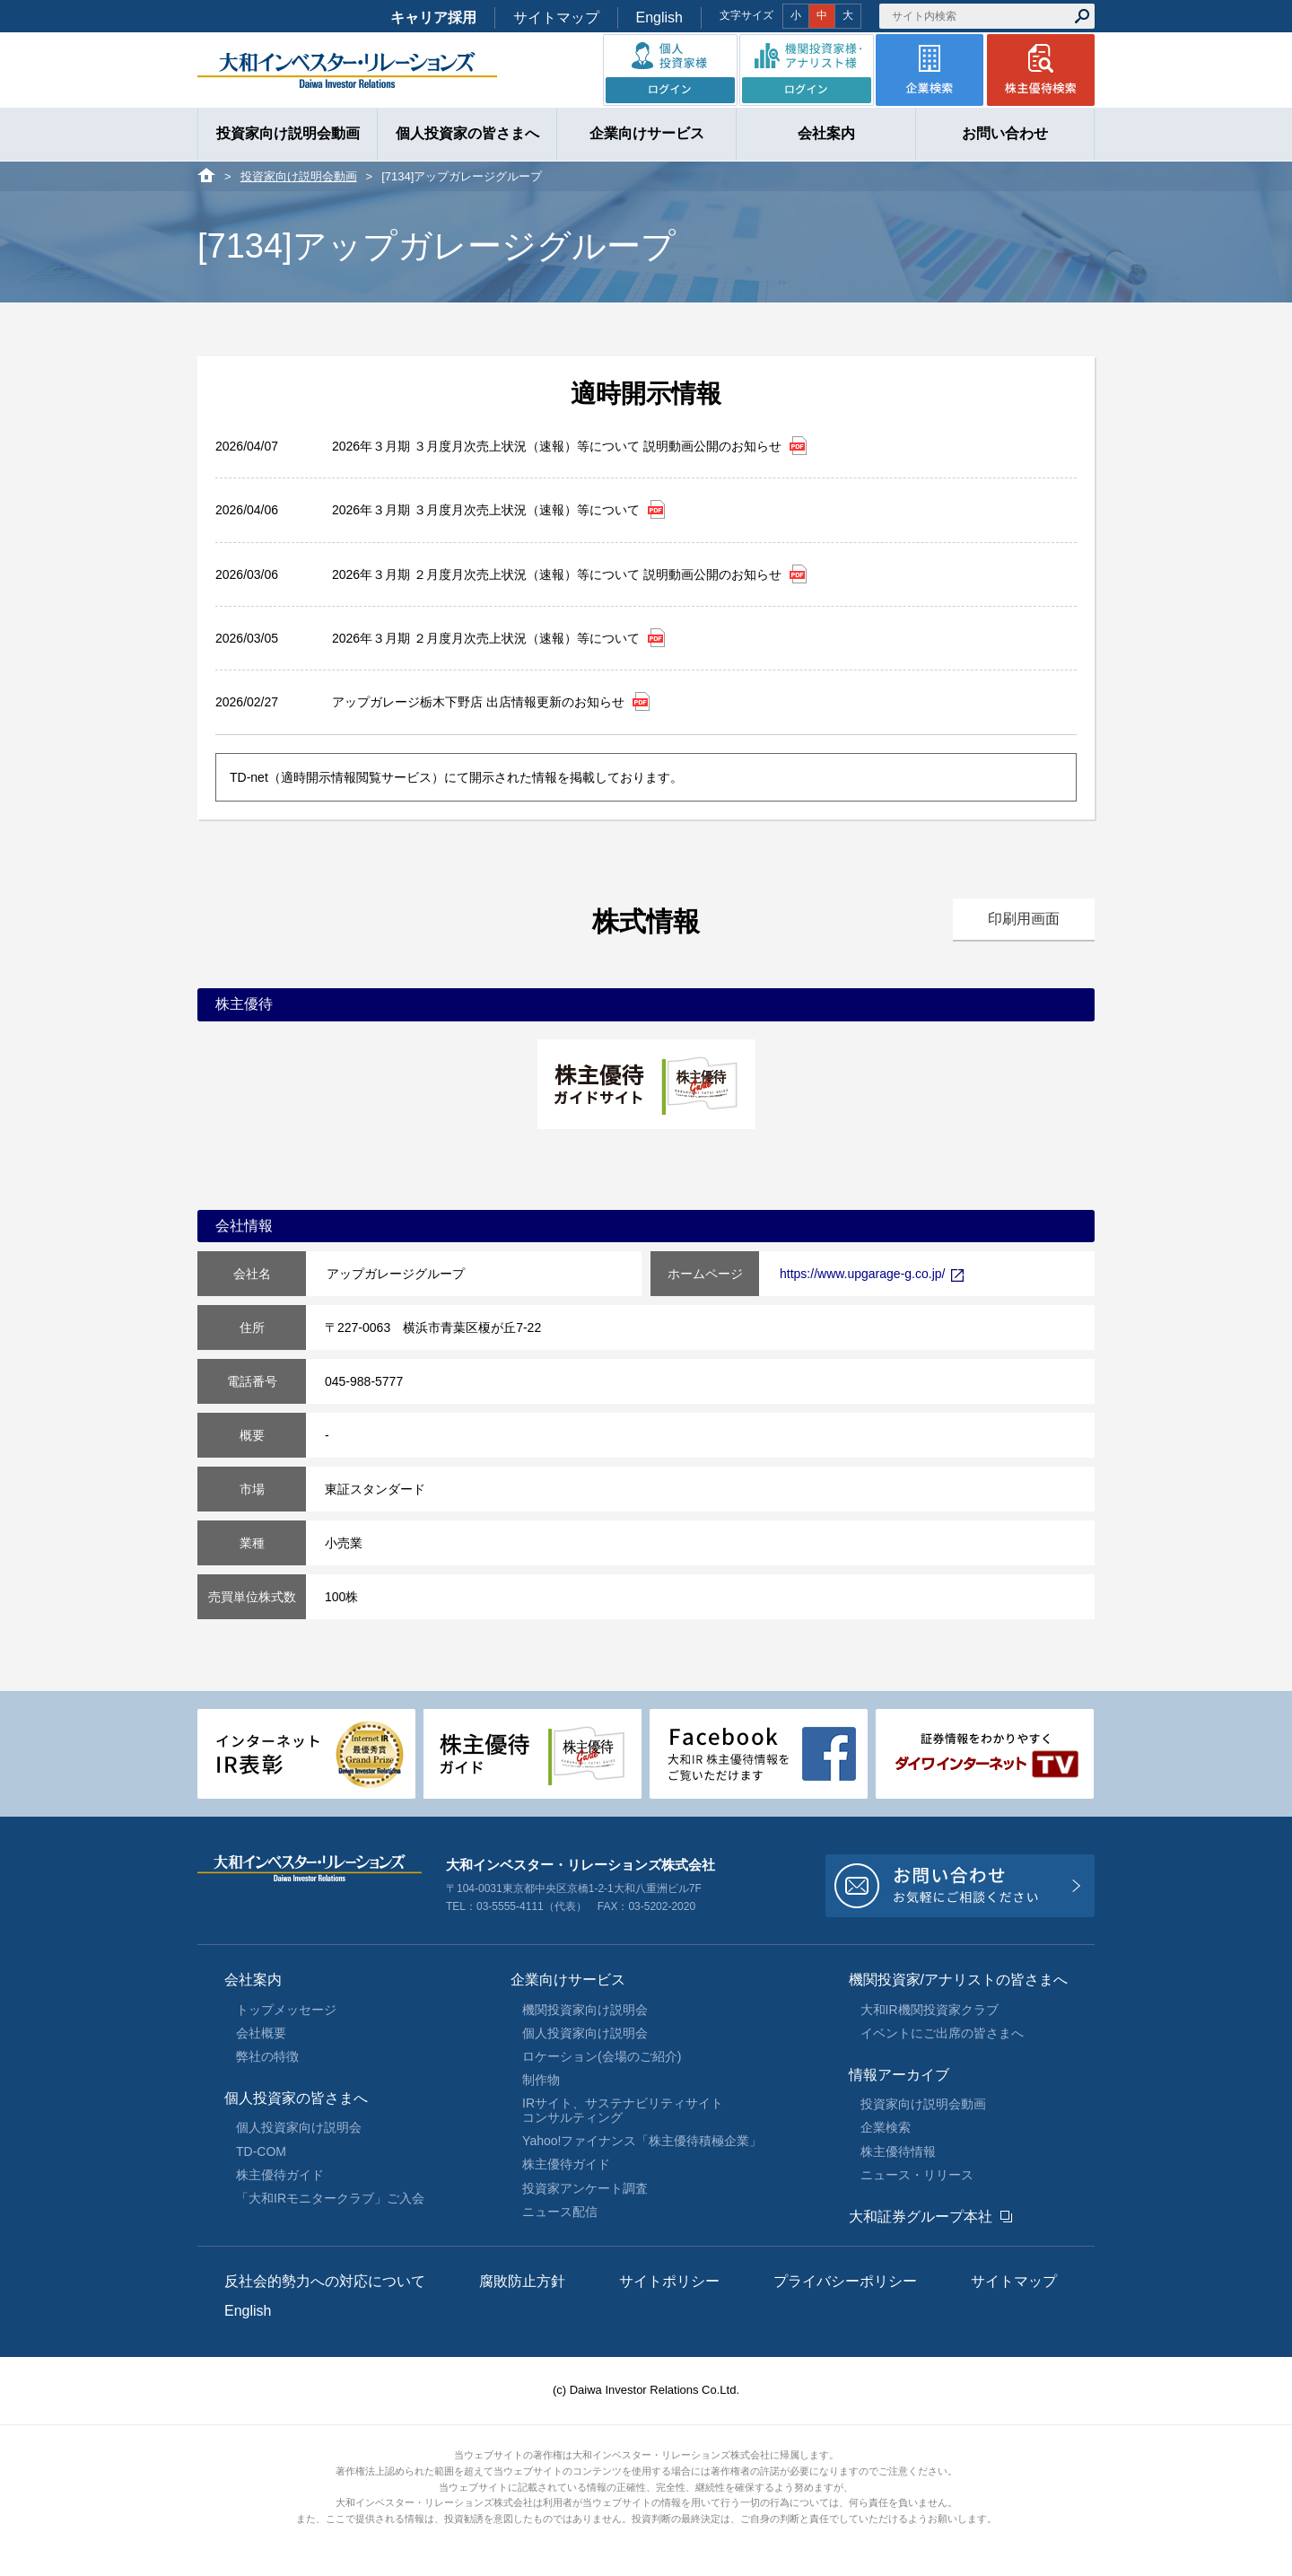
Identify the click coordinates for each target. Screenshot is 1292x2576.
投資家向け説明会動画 (298, 176)
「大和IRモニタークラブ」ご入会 (330, 2198)
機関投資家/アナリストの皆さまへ (958, 1979)
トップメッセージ (286, 2009)
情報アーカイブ (899, 2074)
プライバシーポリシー (845, 2281)
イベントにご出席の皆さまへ (942, 2033)
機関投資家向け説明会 (585, 2009)
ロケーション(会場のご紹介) (601, 2056)
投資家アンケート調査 (585, 2188)
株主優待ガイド (280, 2175)
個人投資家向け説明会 (299, 2127)
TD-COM (261, 2151)
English (659, 17)
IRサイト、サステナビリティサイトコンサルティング (622, 2110)
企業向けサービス (568, 1979)
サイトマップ (556, 17)
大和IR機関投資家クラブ (929, 2009)
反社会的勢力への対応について (324, 2281)
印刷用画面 (1024, 918)
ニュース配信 (560, 2211)
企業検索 (885, 2127)
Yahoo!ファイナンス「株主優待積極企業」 (642, 2141)
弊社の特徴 (267, 2056)
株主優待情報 (898, 2151)
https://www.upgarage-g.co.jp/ (872, 1273)
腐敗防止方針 (522, 2281)
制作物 (541, 2079)
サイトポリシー (669, 2281)
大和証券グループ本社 (920, 2216)
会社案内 (253, 1979)
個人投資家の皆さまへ (296, 2098)
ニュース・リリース (916, 2175)
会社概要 (261, 2033)
